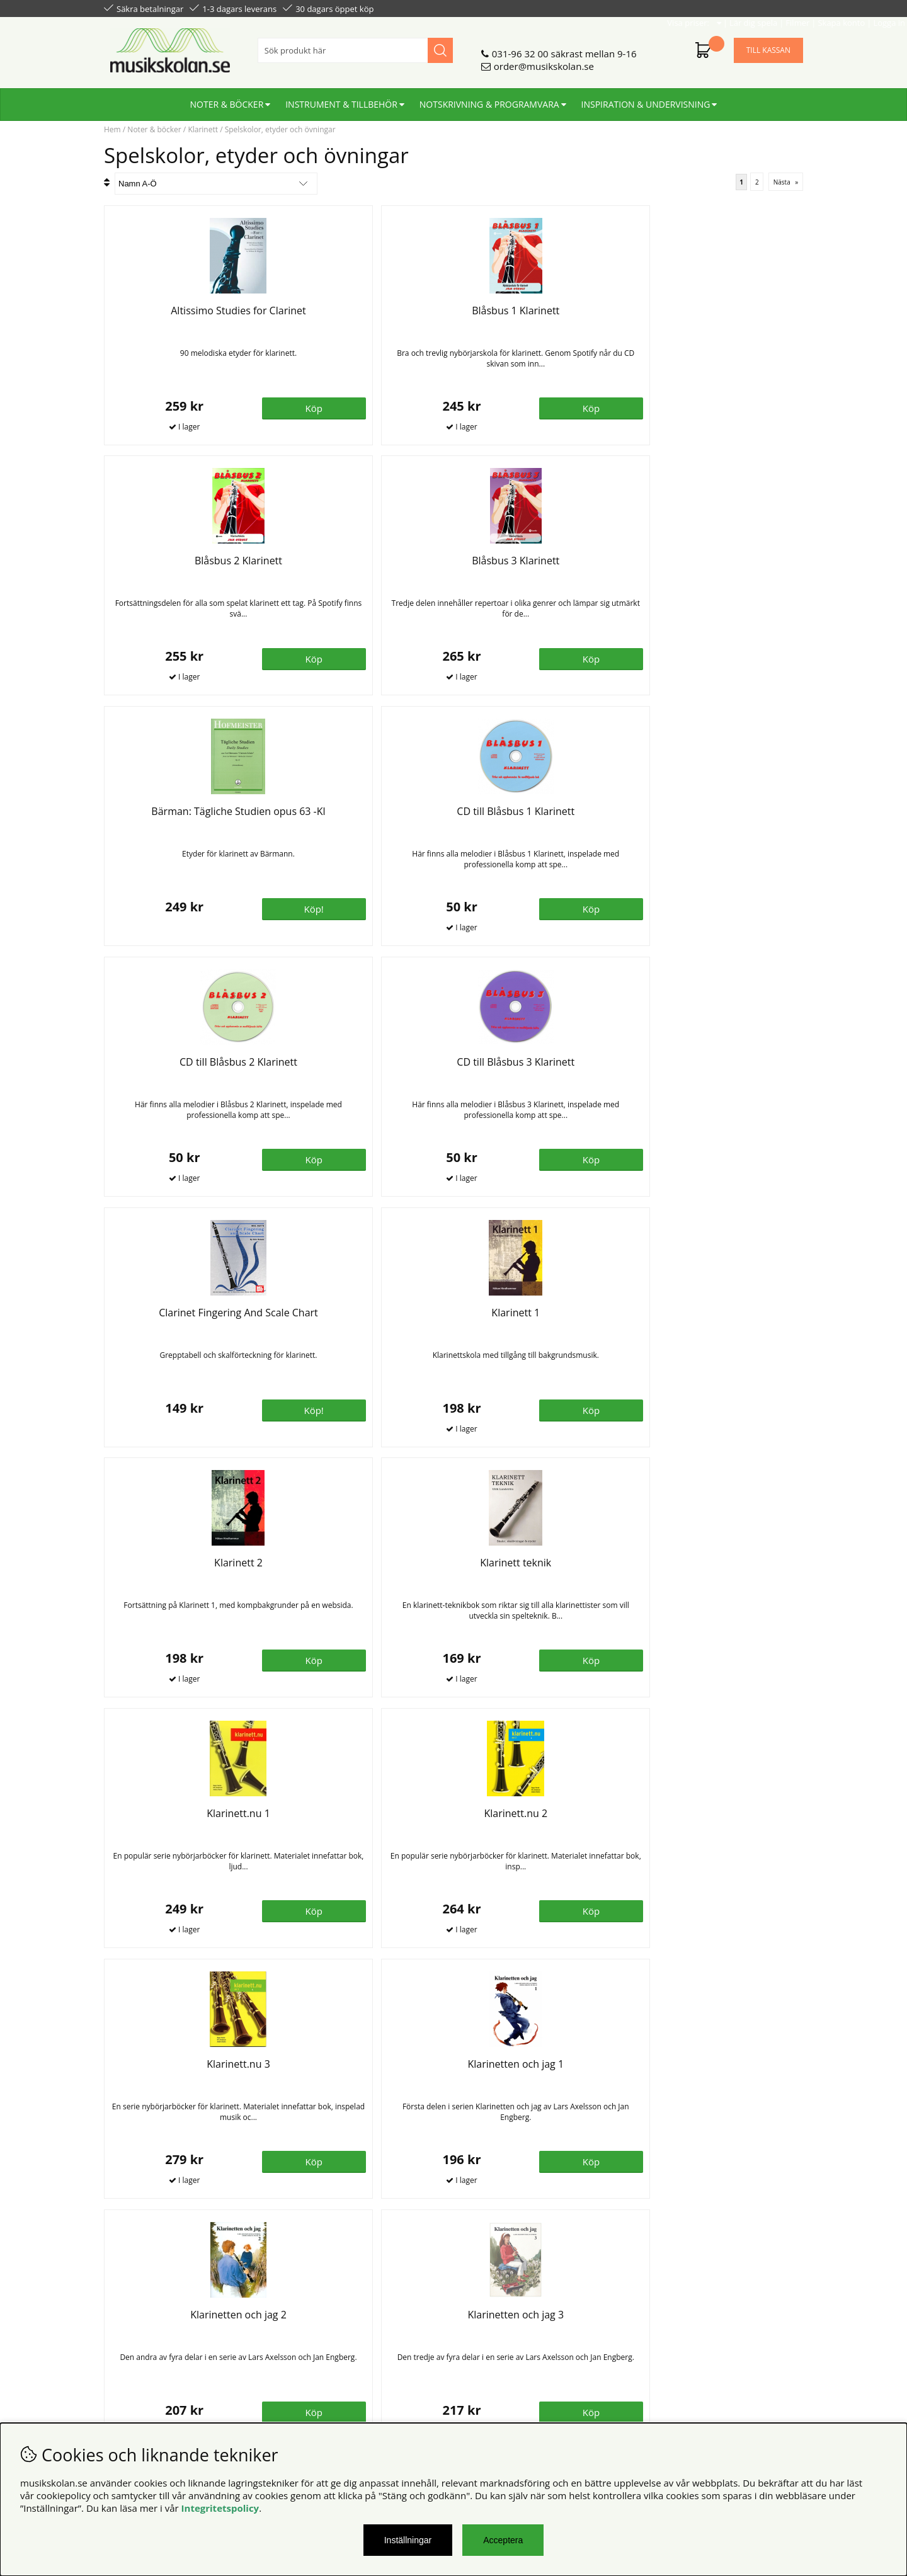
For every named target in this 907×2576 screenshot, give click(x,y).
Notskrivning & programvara (489, 99)
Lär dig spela (649, 7)
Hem (112, 129)
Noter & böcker (227, 99)
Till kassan (768, 45)
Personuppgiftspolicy (150, 2331)
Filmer (693, 7)
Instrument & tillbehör (341, 99)
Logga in (785, 7)
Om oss (298, 2318)
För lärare (303, 2356)
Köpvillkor (125, 2318)
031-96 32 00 (520, 48)
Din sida (121, 2343)
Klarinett (203, 129)
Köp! (583, 1910)
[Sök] (355, 45)
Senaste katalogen (322, 2331)
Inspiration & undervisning (645, 99)
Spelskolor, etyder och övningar (280, 129)
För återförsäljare (320, 2343)
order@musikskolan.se (544, 61)
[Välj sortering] (216, 184)
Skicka (779, 2374)
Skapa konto (737, 7)
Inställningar (408, 2540)
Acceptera (503, 2540)
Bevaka (759, 1659)
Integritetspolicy (220, 2508)
